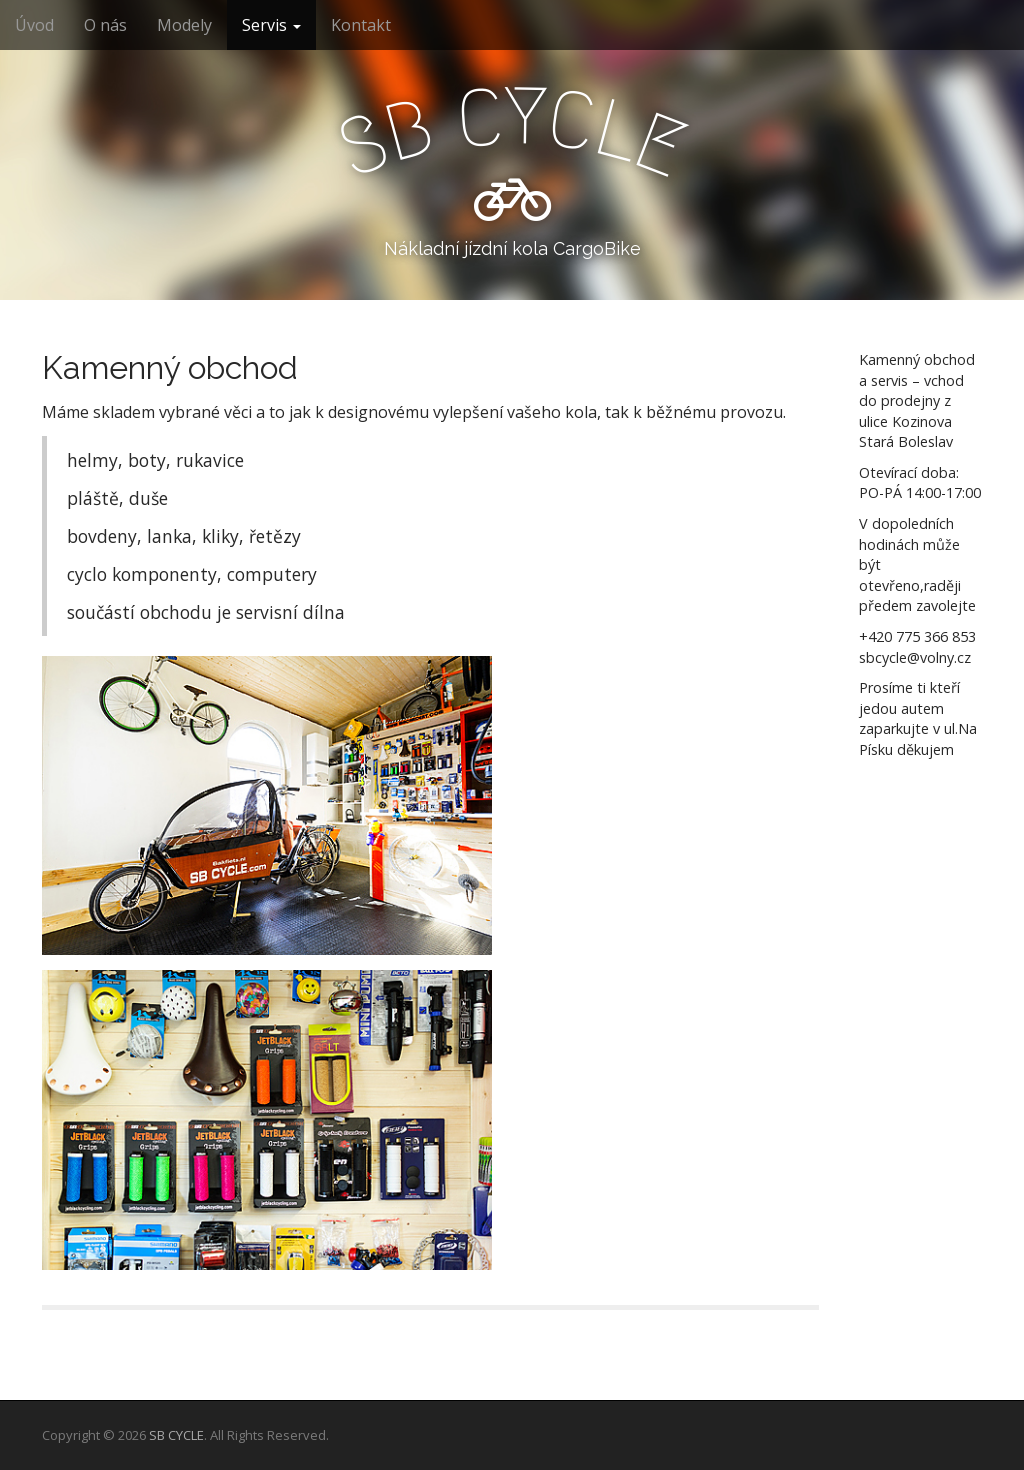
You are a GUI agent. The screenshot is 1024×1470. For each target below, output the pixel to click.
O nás (105, 25)
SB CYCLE (176, 1435)
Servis (271, 25)
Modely (184, 25)
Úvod (34, 25)
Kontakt (361, 25)
